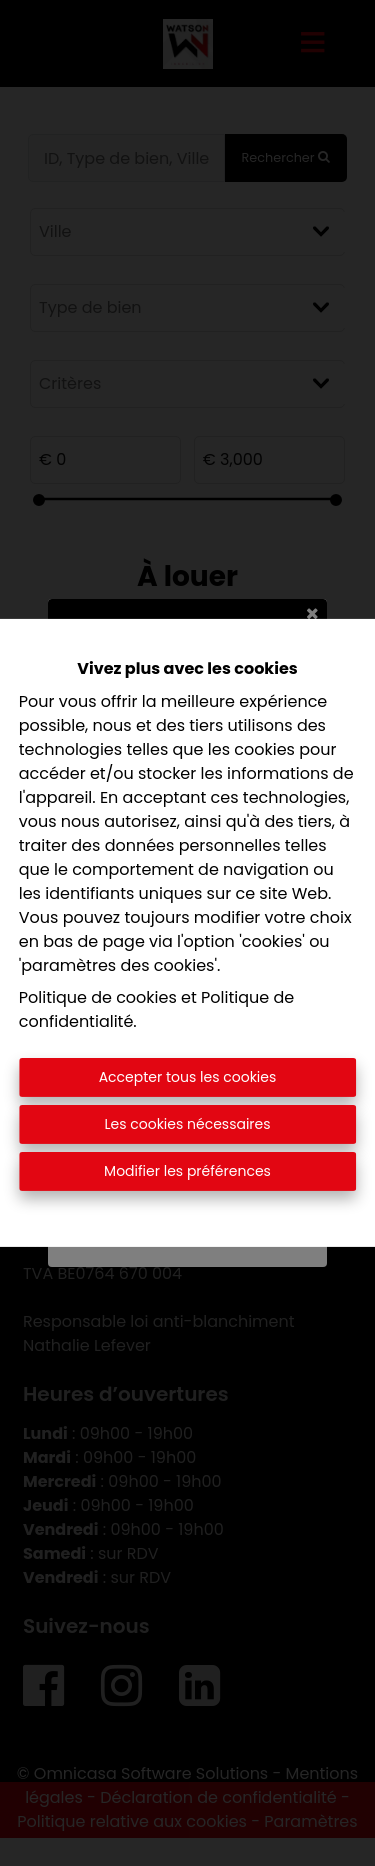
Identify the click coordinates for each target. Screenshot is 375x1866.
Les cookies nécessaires (187, 1124)
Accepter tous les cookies (188, 1077)
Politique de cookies (98, 997)
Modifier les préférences (187, 1171)
